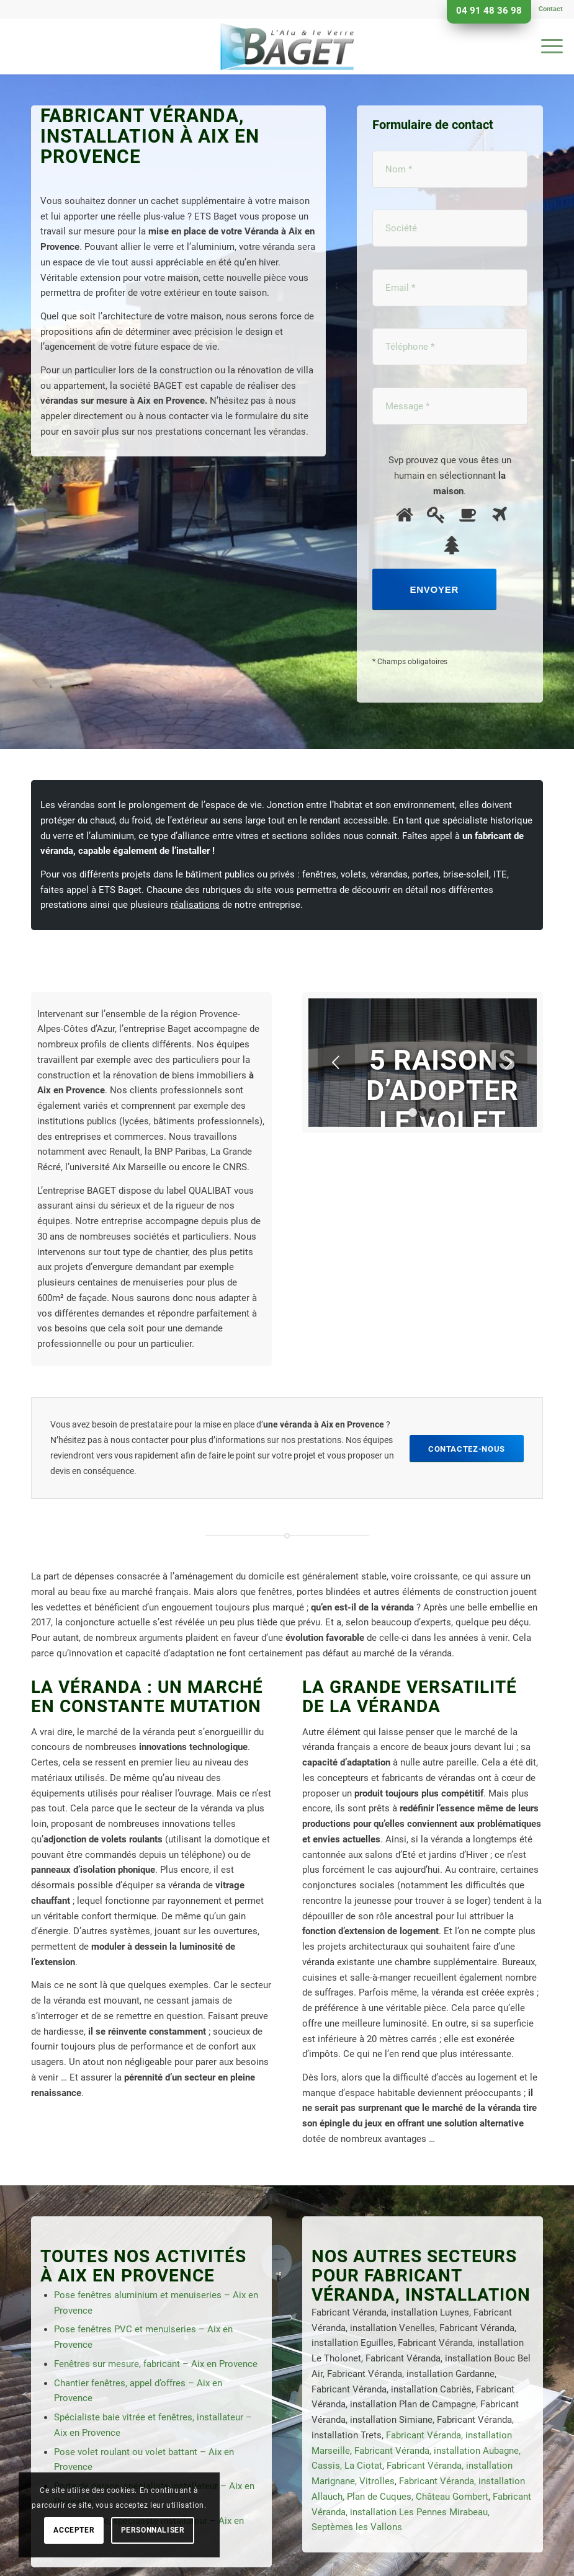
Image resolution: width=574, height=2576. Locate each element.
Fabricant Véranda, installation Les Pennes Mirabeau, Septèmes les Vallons (421, 2512)
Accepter (73, 2530)
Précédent (336, 1062)
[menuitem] (547, 9)
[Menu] (546, 46)
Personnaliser (153, 2530)
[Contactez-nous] (467, 1449)
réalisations (195, 904)
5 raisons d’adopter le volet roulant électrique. (442, 1121)
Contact (551, 9)
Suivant (508, 1062)
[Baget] (287, 46)
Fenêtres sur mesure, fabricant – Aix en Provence (156, 2363)
